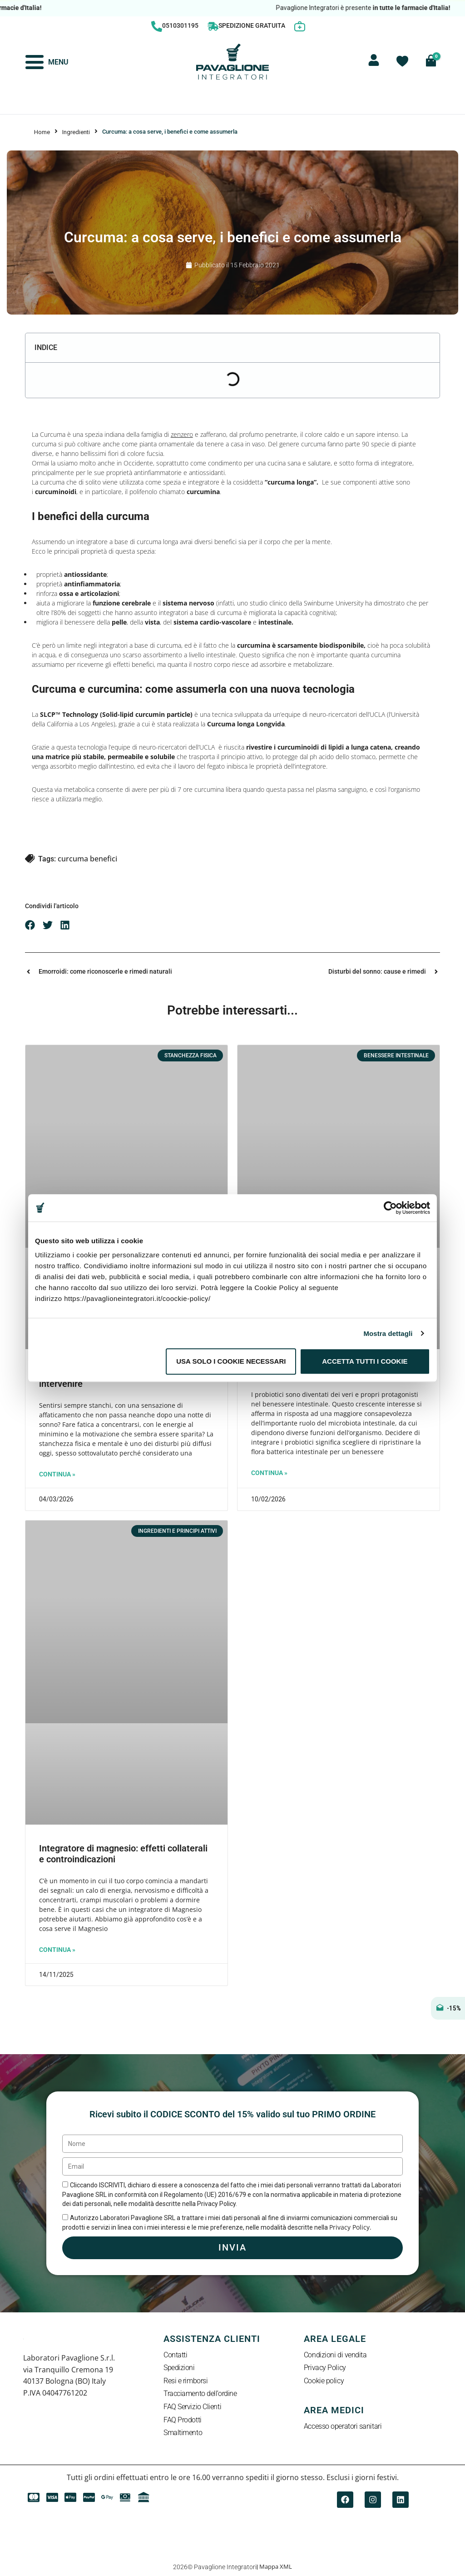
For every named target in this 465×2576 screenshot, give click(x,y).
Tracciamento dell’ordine (200, 2394)
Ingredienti (76, 132)
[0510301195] (156, 26)
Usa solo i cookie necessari (231, 1361)
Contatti (175, 2355)
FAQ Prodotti (182, 2420)
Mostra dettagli (387, 1333)
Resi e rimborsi (185, 2380)
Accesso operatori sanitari (342, 2426)
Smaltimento (182, 2432)
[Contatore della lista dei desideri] (402, 61)
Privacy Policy (325, 2367)
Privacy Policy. (350, 2227)
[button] (30, 925)
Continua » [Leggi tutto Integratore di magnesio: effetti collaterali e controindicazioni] (57, 1949)
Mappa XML (275, 2566)
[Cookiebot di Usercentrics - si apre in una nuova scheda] (390, 1208)
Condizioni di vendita (335, 2355)
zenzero (182, 434)
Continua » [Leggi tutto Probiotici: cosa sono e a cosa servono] (269, 1472)
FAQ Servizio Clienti (192, 2406)
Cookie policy (324, 2380)
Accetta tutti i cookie (364, 1361)
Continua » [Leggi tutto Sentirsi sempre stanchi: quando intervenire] (57, 1474)
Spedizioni (179, 2367)
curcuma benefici (87, 859)
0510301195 (180, 25)
